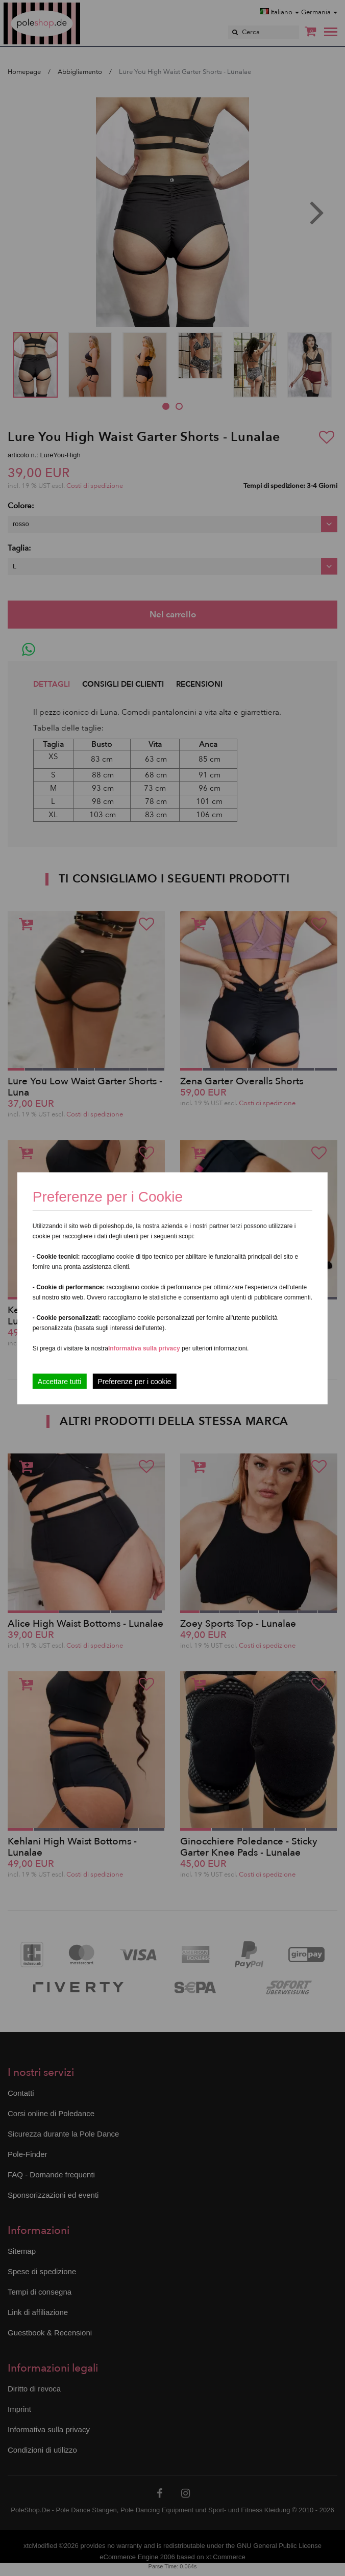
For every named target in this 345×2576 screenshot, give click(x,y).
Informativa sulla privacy (144, 1347)
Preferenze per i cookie (134, 1381)
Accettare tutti (60, 1381)
